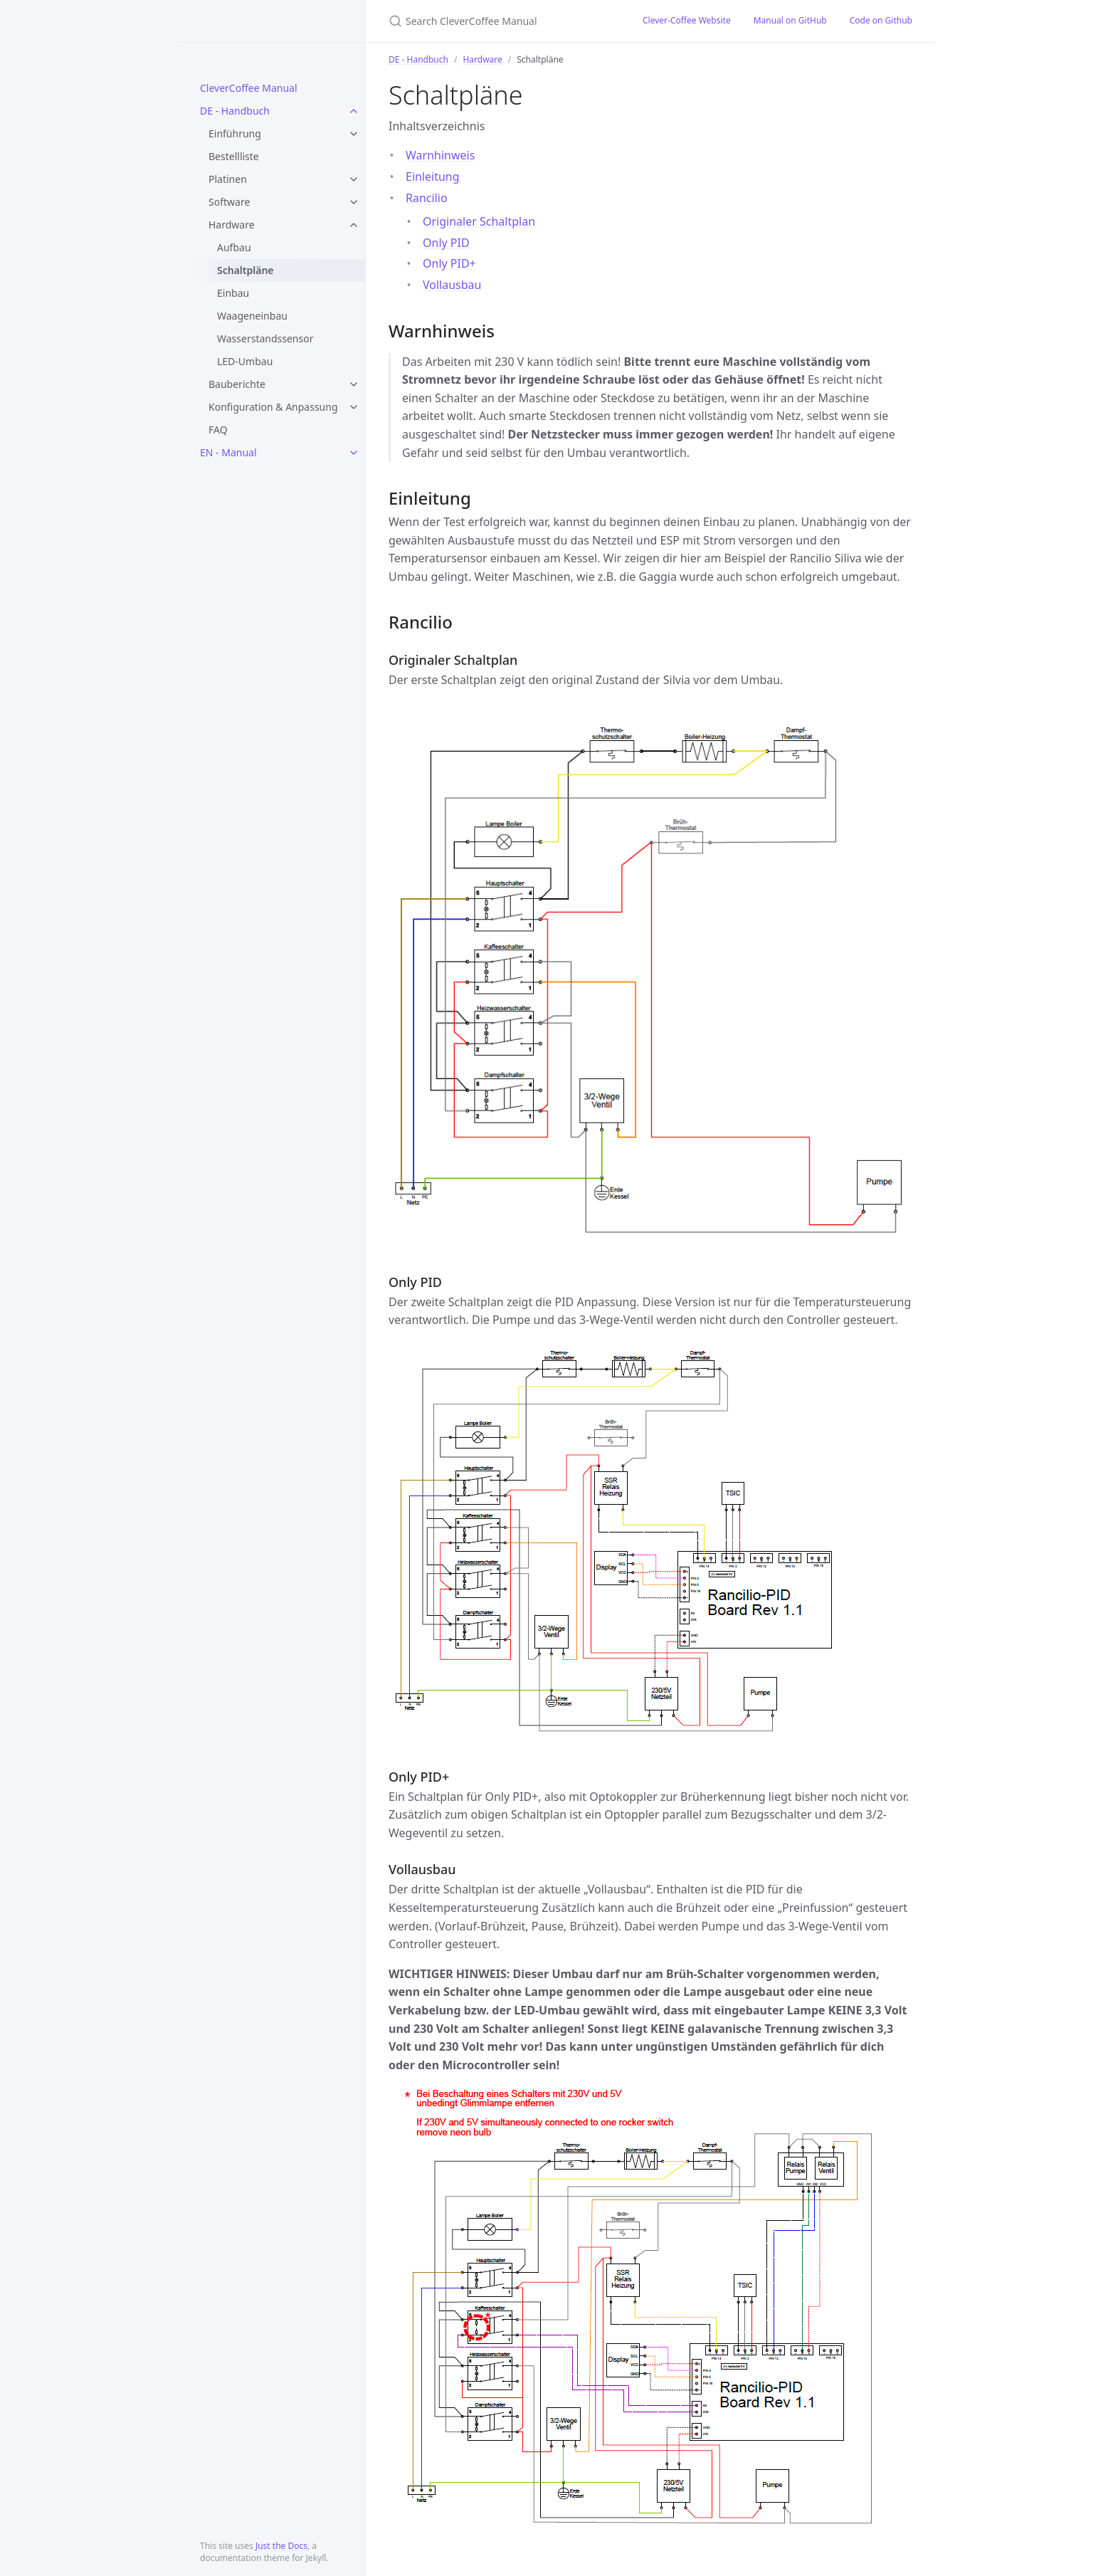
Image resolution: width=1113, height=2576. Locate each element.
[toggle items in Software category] (353, 202)
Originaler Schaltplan (479, 221)
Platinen (228, 179)
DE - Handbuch (235, 110)
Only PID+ (449, 263)
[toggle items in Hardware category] (353, 225)
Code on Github (881, 20)
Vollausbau (452, 285)
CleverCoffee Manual (248, 88)
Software (229, 202)
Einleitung (433, 176)
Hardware (232, 224)
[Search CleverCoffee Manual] (498, 21)
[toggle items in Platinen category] (353, 179)
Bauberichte (237, 384)
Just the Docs (281, 2546)
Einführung (235, 133)
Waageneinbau (252, 315)
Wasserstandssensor (265, 338)
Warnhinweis (440, 155)
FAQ (218, 429)
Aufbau (234, 247)
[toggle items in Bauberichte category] (353, 384)
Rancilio (427, 198)
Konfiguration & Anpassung (273, 407)
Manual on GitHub (790, 20)
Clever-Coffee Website (687, 20)
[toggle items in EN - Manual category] (353, 452)
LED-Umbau (245, 361)
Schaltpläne (245, 270)
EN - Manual (228, 452)
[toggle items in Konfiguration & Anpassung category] (353, 407)
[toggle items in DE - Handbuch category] (353, 111)
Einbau (233, 293)
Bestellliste (234, 156)
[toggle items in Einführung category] (353, 133)
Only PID (446, 243)
